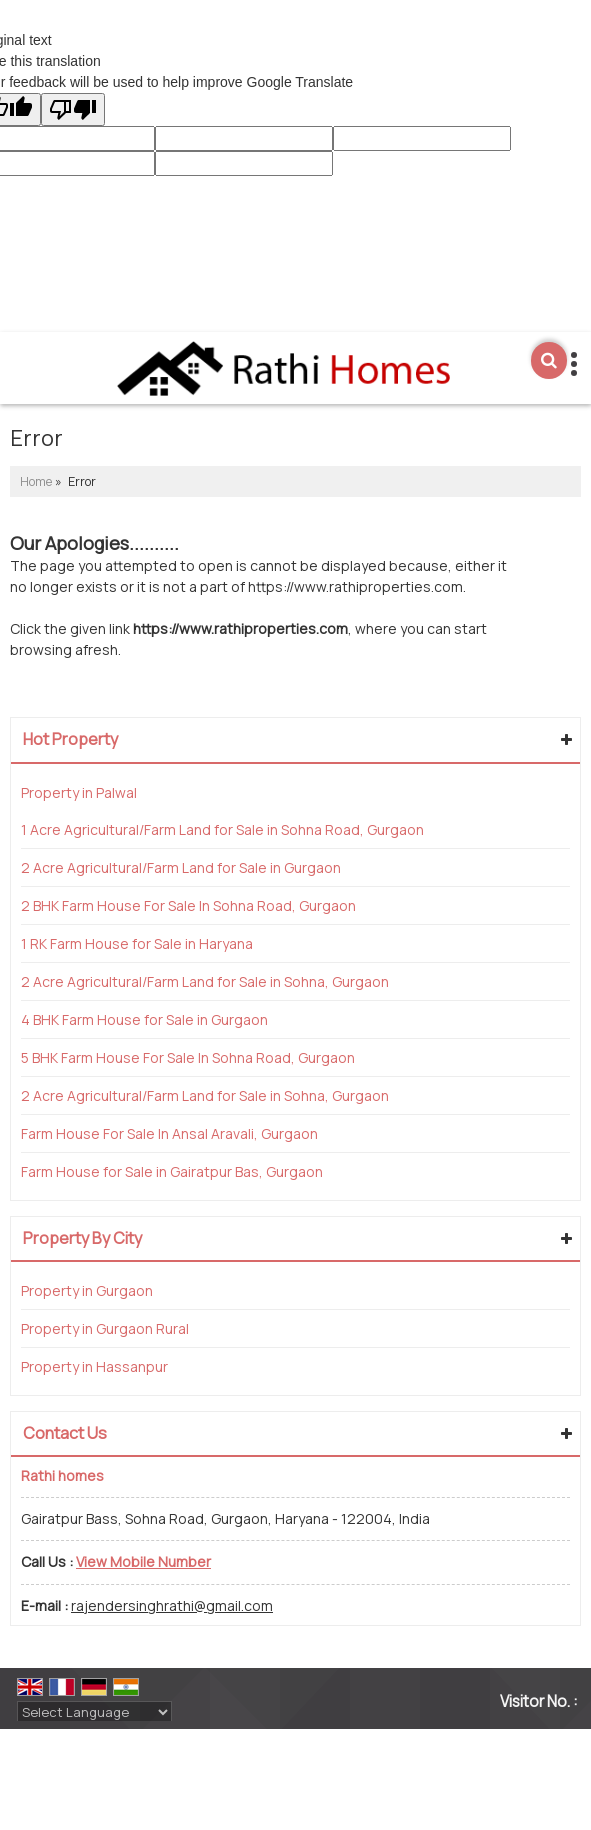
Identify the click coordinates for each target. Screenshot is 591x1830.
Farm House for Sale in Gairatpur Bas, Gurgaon (172, 1171)
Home (36, 481)
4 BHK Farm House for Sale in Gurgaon (144, 1019)
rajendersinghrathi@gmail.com (172, 1605)
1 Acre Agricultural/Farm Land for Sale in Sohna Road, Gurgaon (222, 829)
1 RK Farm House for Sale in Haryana (137, 943)
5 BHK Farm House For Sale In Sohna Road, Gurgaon (188, 1057)
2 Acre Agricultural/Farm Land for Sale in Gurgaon (181, 867)
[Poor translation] (73, 109)
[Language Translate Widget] (94, 1712)
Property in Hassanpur (94, 1366)
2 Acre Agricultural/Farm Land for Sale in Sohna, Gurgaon (205, 981)
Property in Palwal (79, 792)
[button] (143, 1561)
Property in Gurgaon (87, 1290)
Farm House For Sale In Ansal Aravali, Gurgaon (169, 1133)
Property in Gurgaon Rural (105, 1328)
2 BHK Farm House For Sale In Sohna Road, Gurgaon (188, 905)
